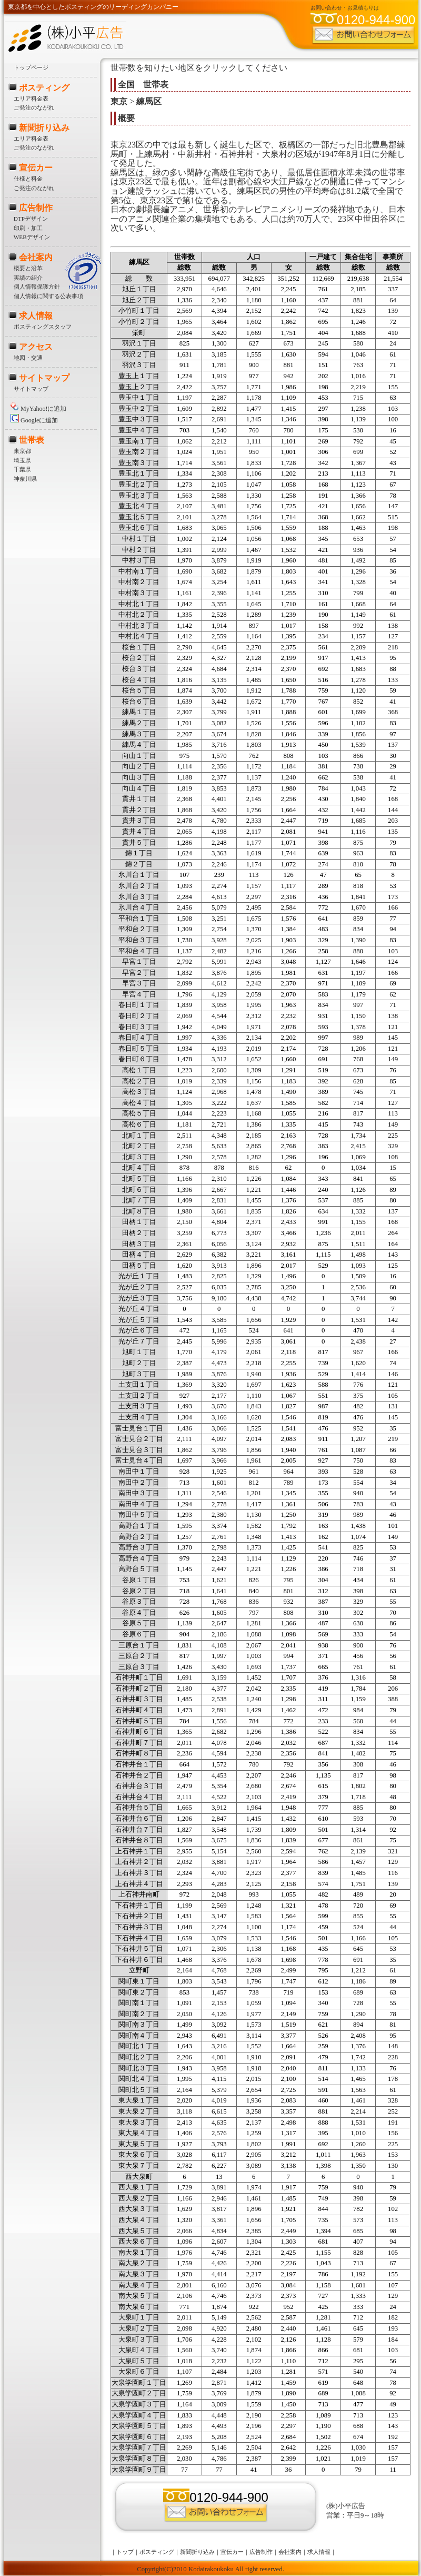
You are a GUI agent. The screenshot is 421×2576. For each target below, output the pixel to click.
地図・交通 (28, 357)
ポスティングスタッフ (43, 326)
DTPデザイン (31, 218)
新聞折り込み (44, 127)
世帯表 (31, 440)
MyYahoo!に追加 (38, 408)
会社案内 (36, 257)
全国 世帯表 (143, 84)
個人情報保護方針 (37, 286)
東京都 (22, 451)
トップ (125, 2552)
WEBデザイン (32, 237)
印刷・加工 (28, 228)
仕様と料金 (28, 178)
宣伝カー (36, 167)
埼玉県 (22, 460)
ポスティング (44, 87)
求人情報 (36, 315)
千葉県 (22, 469)
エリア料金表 (31, 98)
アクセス (36, 346)
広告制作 (36, 207)
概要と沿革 (28, 268)
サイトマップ (44, 377)
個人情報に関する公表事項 (48, 296)
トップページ (31, 67)
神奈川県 (25, 479)
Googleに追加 (34, 420)
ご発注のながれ (34, 107)
